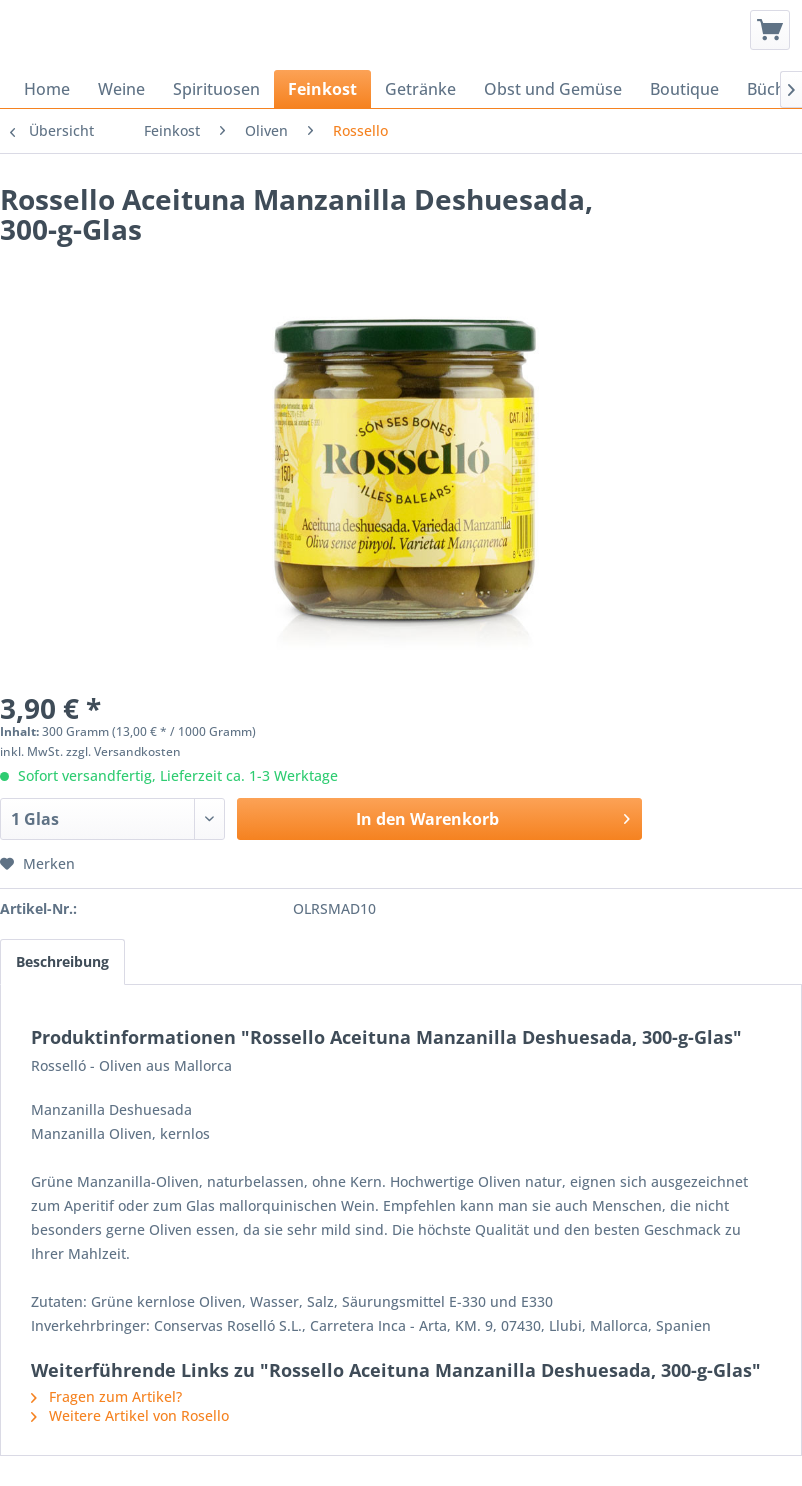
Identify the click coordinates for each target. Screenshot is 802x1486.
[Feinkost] (322, 89)
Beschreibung (62, 961)
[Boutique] (684, 89)
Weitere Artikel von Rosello (130, 1415)
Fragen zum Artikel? (106, 1396)
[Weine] (121, 89)
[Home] (47, 89)
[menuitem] (770, 30)
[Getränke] (420, 89)
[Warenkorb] (770, 30)
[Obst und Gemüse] (553, 89)
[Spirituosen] (216, 89)
